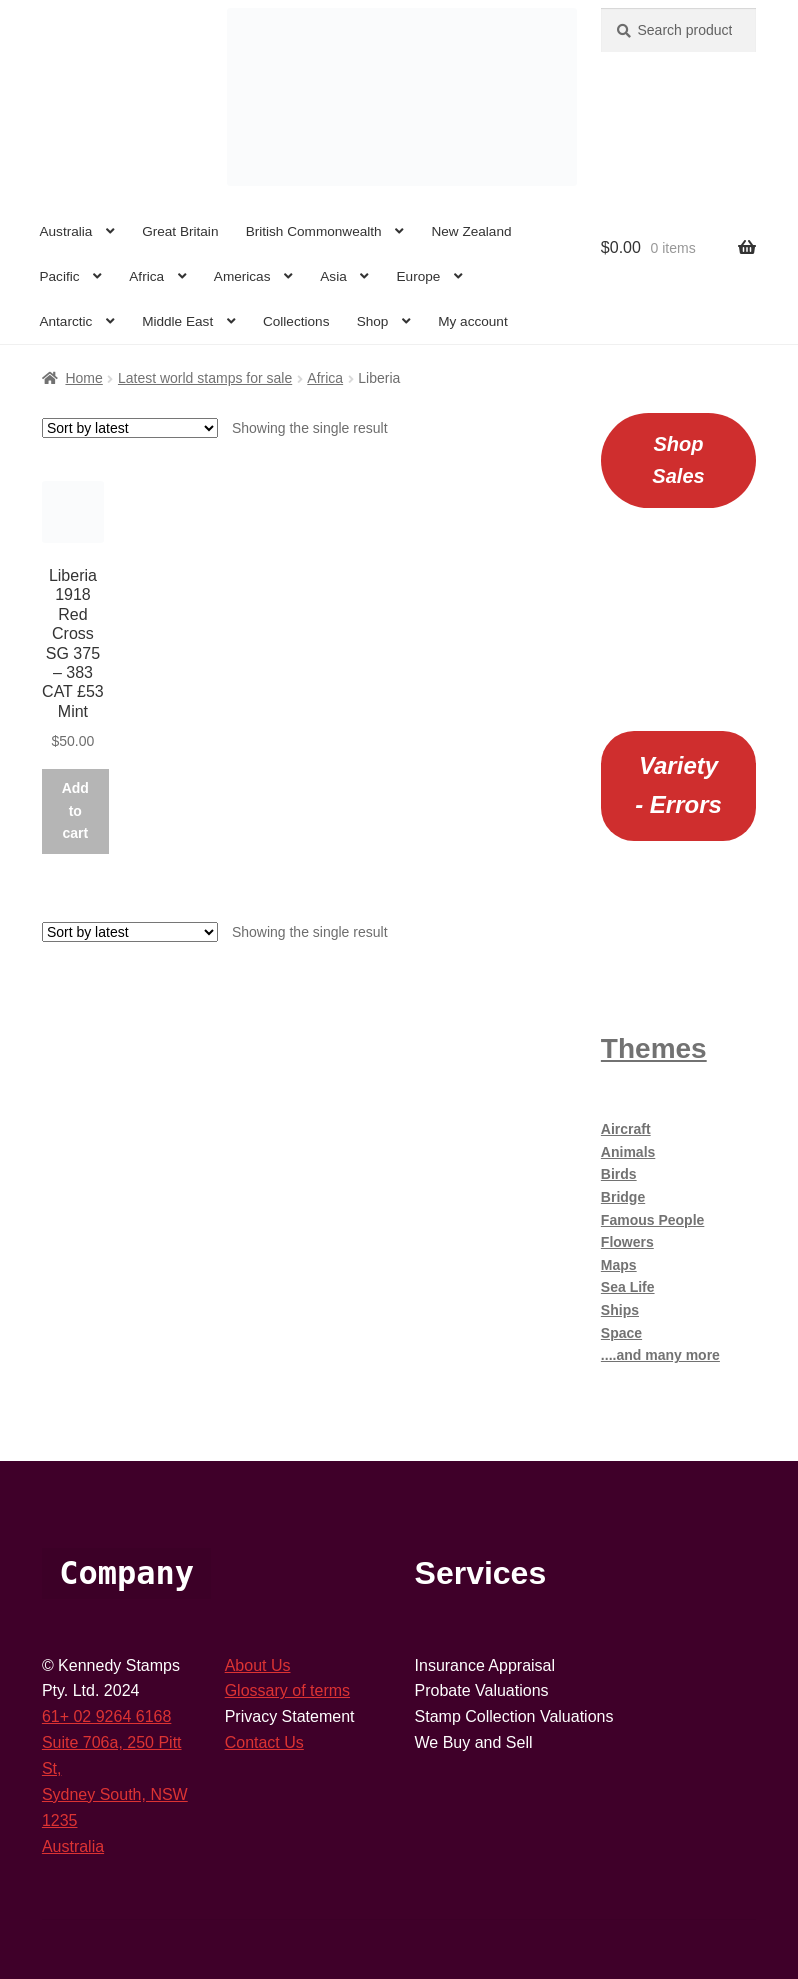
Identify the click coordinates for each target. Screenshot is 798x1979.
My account (473, 321)
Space (621, 1333)
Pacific (59, 276)
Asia (333, 276)
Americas (242, 276)
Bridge (623, 1197)
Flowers (627, 1242)
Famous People (652, 1220)
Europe (419, 276)
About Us (258, 1665)
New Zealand (471, 231)
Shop (373, 321)
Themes (654, 1048)
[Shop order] (130, 428)
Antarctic (65, 321)
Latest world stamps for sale (205, 378)
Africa (146, 276)
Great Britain (180, 231)
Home (83, 378)
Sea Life (628, 1287)
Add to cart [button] (75, 810)
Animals (628, 1152)
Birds (619, 1174)
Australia (65, 231)
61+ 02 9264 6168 (106, 1716)
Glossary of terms (287, 1690)
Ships (620, 1310)
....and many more (660, 1355)
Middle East (177, 321)
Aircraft (626, 1129)
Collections (296, 321)
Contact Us (264, 1742)
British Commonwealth (314, 231)
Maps (619, 1265)
